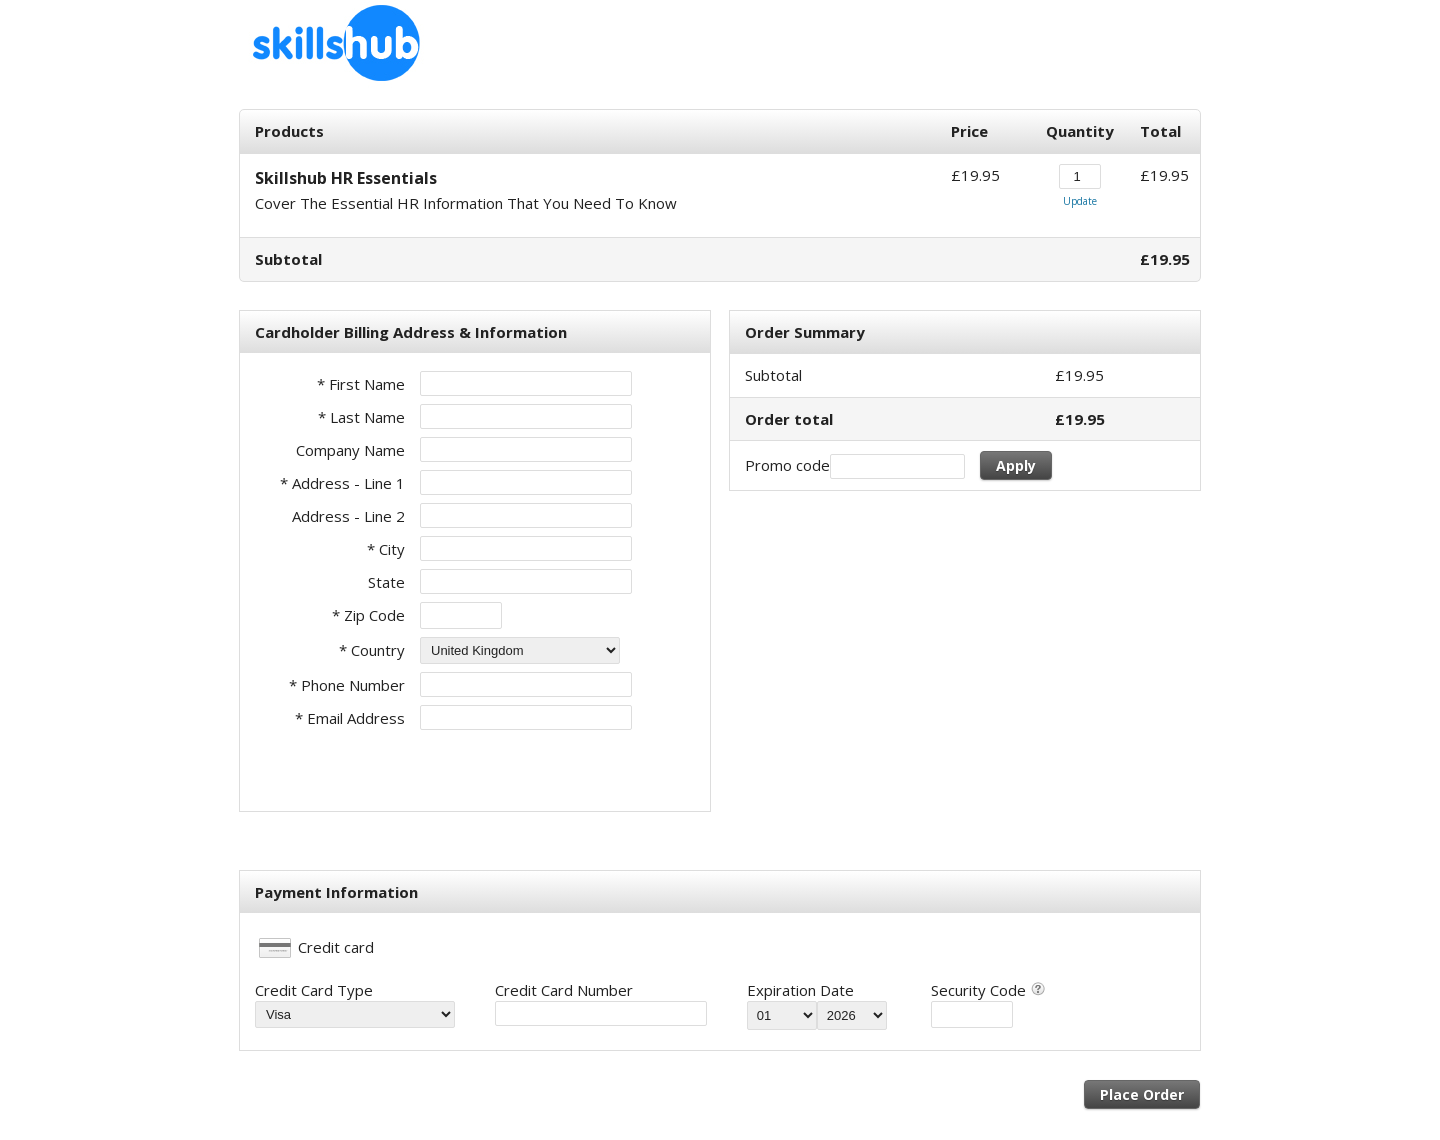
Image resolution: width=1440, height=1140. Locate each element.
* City (386, 549)
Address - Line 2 (348, 516)
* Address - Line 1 (342, 483)
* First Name (361, 384)
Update (1080, 201)
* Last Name (361, 417)
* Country (372, 650)
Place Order (1142, 1094)
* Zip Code (368, 615)
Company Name (350, 450)
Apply (1016, 465)
